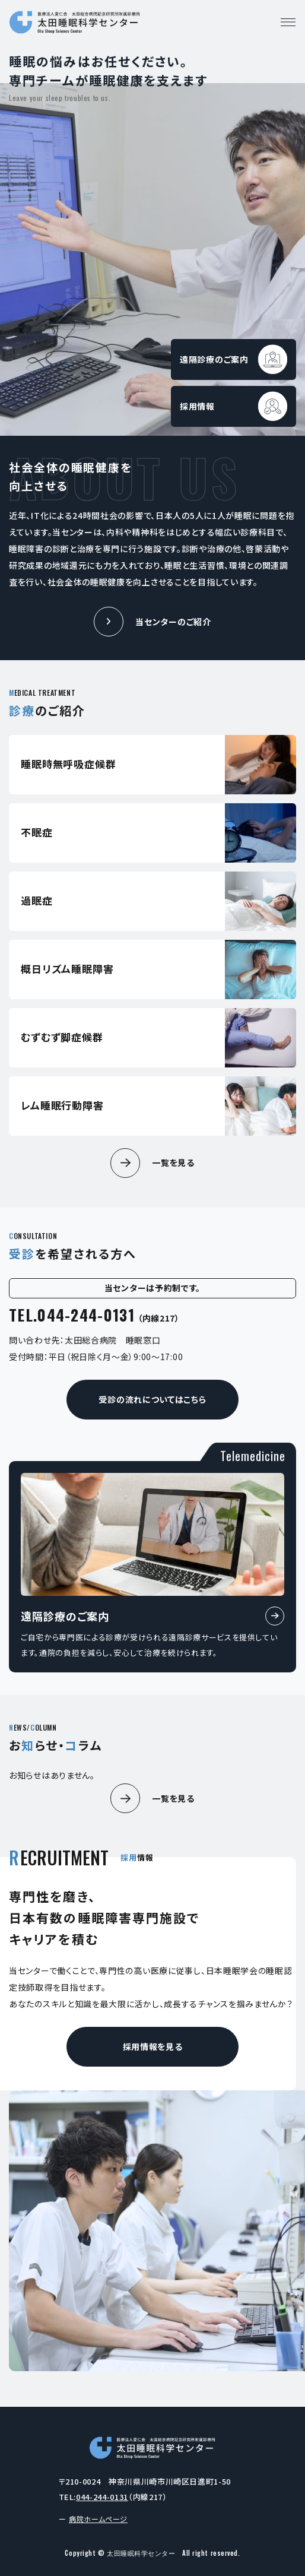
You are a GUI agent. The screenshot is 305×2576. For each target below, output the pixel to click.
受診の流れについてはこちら (152, 1399)
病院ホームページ (98, 2519)
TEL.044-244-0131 (94, 1315)
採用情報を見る (153, 2046)
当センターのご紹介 (173, 622)
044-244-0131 (102, 2496)
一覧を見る (173, 1162)
